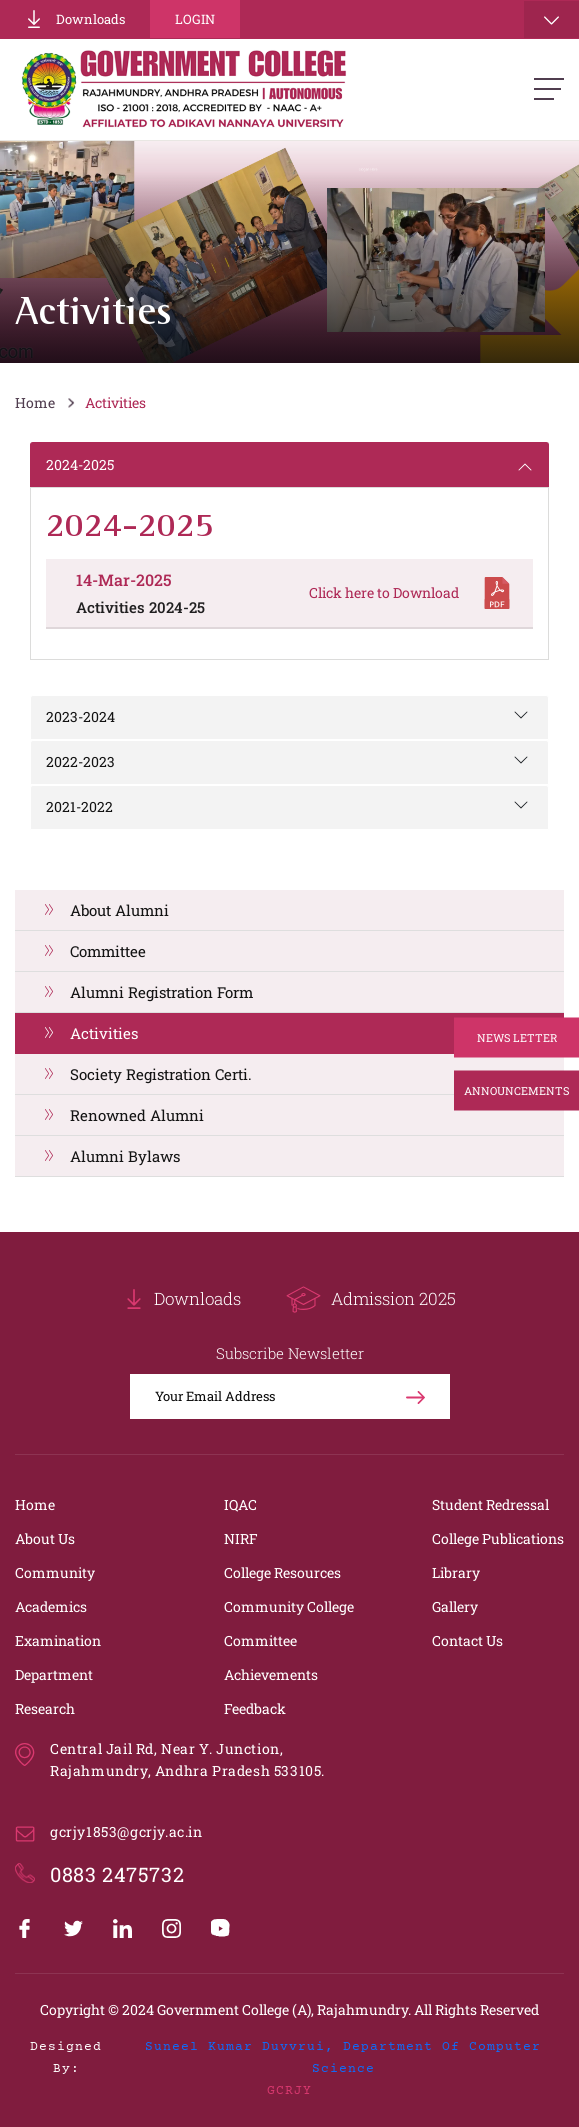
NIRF (241, 1538)
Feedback (255, 1708)
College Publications (498, 1538)
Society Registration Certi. (161, 1074)
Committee (108, 951)
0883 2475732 (117, 1874)
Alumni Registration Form (161, 992)
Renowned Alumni (137, 1115)
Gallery (455, 1606)
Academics (51, 1606)
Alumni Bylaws (125, 1156)
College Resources (282, 1572)
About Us (45, 1538)
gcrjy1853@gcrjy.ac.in (126, 1831)
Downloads (75, 19)
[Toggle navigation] (551, 19)
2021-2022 (79, 806)
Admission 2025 (371, 1299)
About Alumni (119, 910)
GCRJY (289, 2091)
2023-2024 (80, 716)
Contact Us (467, 1640)
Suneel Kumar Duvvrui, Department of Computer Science (343, 2058)
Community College (289, 1606)
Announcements (516, 1089)
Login (195, 19)
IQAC (240, 1504)
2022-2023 (80, 761)
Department (54, 1674)
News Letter (517, 1036)
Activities (115, 402)
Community (55, 1572)
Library (456, 1572)
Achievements (271, 1674)
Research (45, 1708)
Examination (58, 1640)
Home (35, 402)
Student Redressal (490, 1504)
